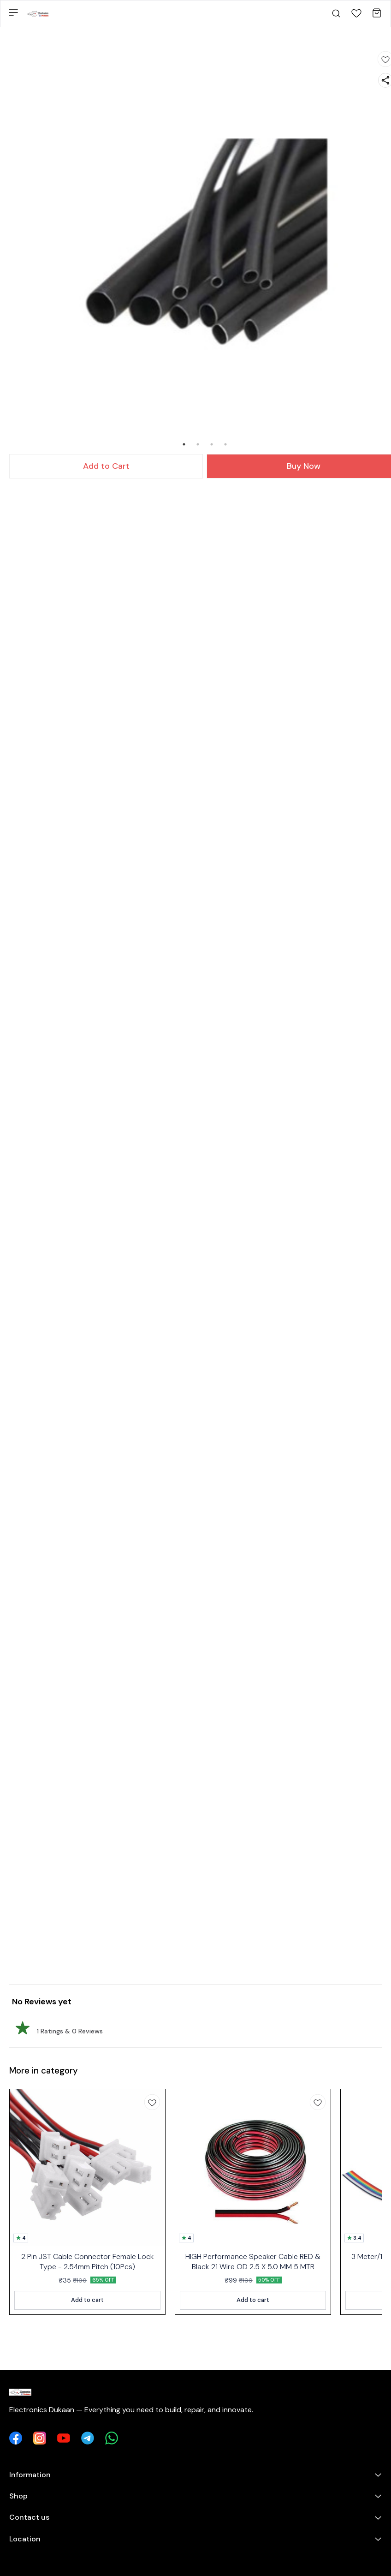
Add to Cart (106, 466)
